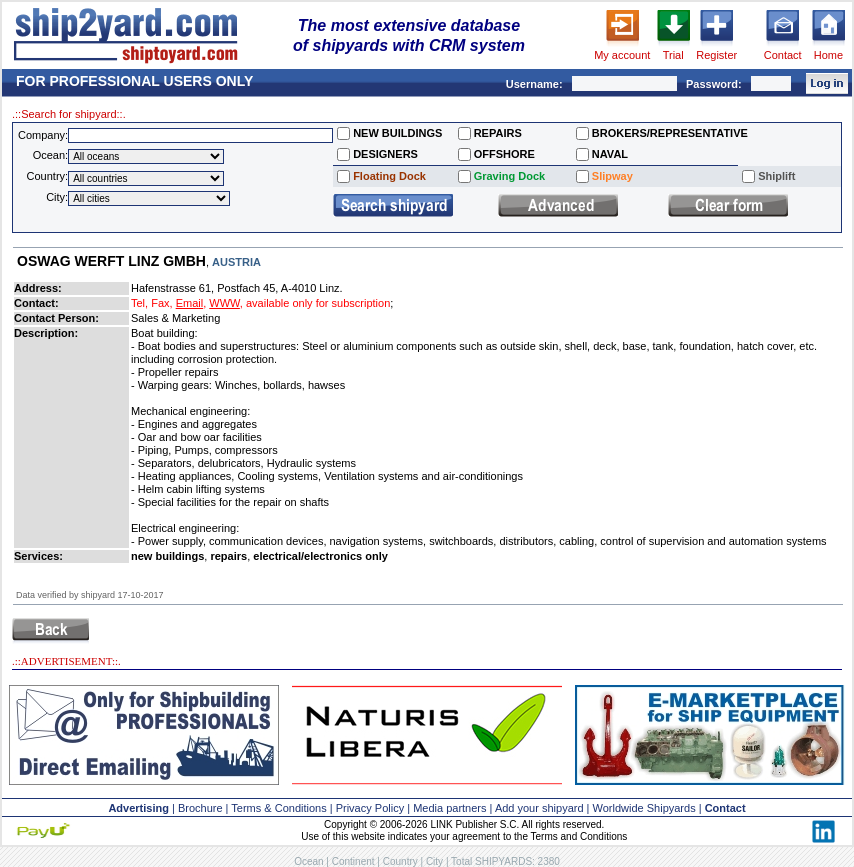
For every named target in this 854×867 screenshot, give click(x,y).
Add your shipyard (539, 808)
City (434, 861)
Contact (783, 55)
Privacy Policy (370, 808)
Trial (673, 55)
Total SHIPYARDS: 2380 (505, 861)
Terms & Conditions (278, 808)
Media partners (449, 808)
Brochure (200, 808)
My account (622, 55)
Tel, (139, 303)
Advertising (138, 808)
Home (828, 55)
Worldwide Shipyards (644, 808)
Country (400, 861)
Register (716, 55)
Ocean (308, 861)
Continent (353, 861)
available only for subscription (318, 303)
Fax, (161, 303)
